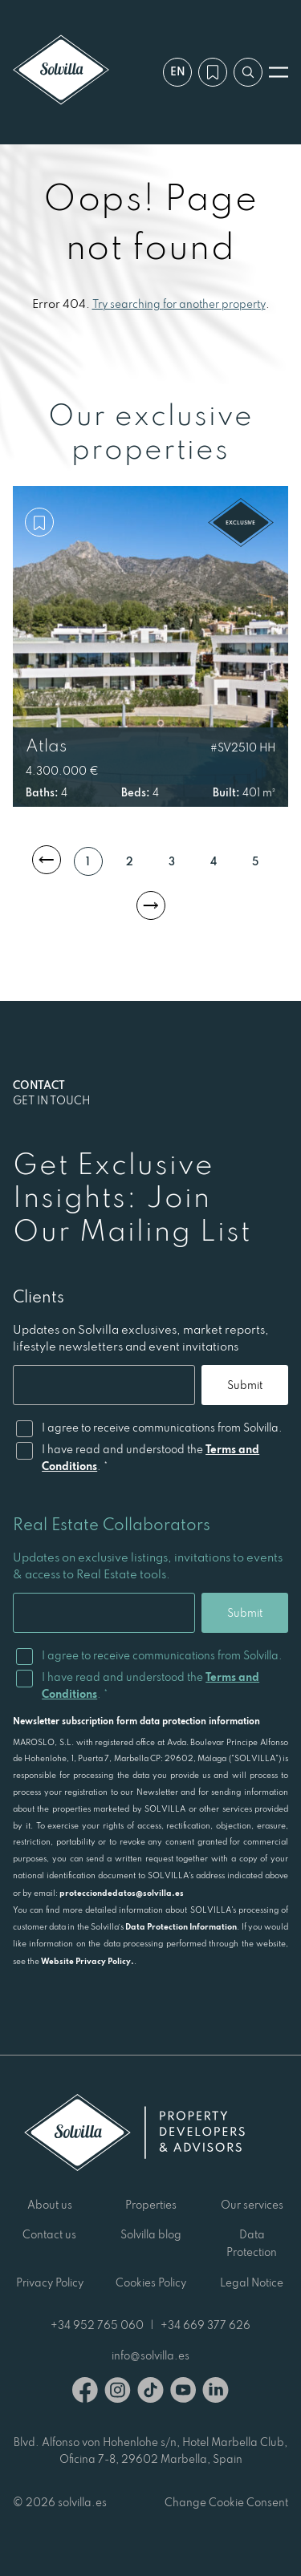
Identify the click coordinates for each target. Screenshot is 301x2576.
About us (49, 2204)
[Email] (104, 1385)
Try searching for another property (179, 304)
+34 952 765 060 (97, 2325)
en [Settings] (177, 71)
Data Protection (251, 2243)
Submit (244, 1385)
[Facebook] (85, 2392)
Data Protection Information (181, 1926)
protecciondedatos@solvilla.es (121, 1892)
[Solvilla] (61, 72)
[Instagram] (117, 2392)
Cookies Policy (151, 2282)
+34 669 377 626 (205, 2325)
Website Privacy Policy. (87, 1960)
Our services (252, 2204)
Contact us (49, 2234)
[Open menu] (278, 72)
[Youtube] (183, 2392)
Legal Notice (251, 2282)
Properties (151, 2204)
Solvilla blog (150, 2234)
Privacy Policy (49, 2282)
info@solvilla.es (150, 2355)
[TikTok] (150, 2392)
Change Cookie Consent (226, 2502)
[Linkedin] (215, 2392)
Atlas (46, 745)
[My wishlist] (212, 72)
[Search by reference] (248, 72)
